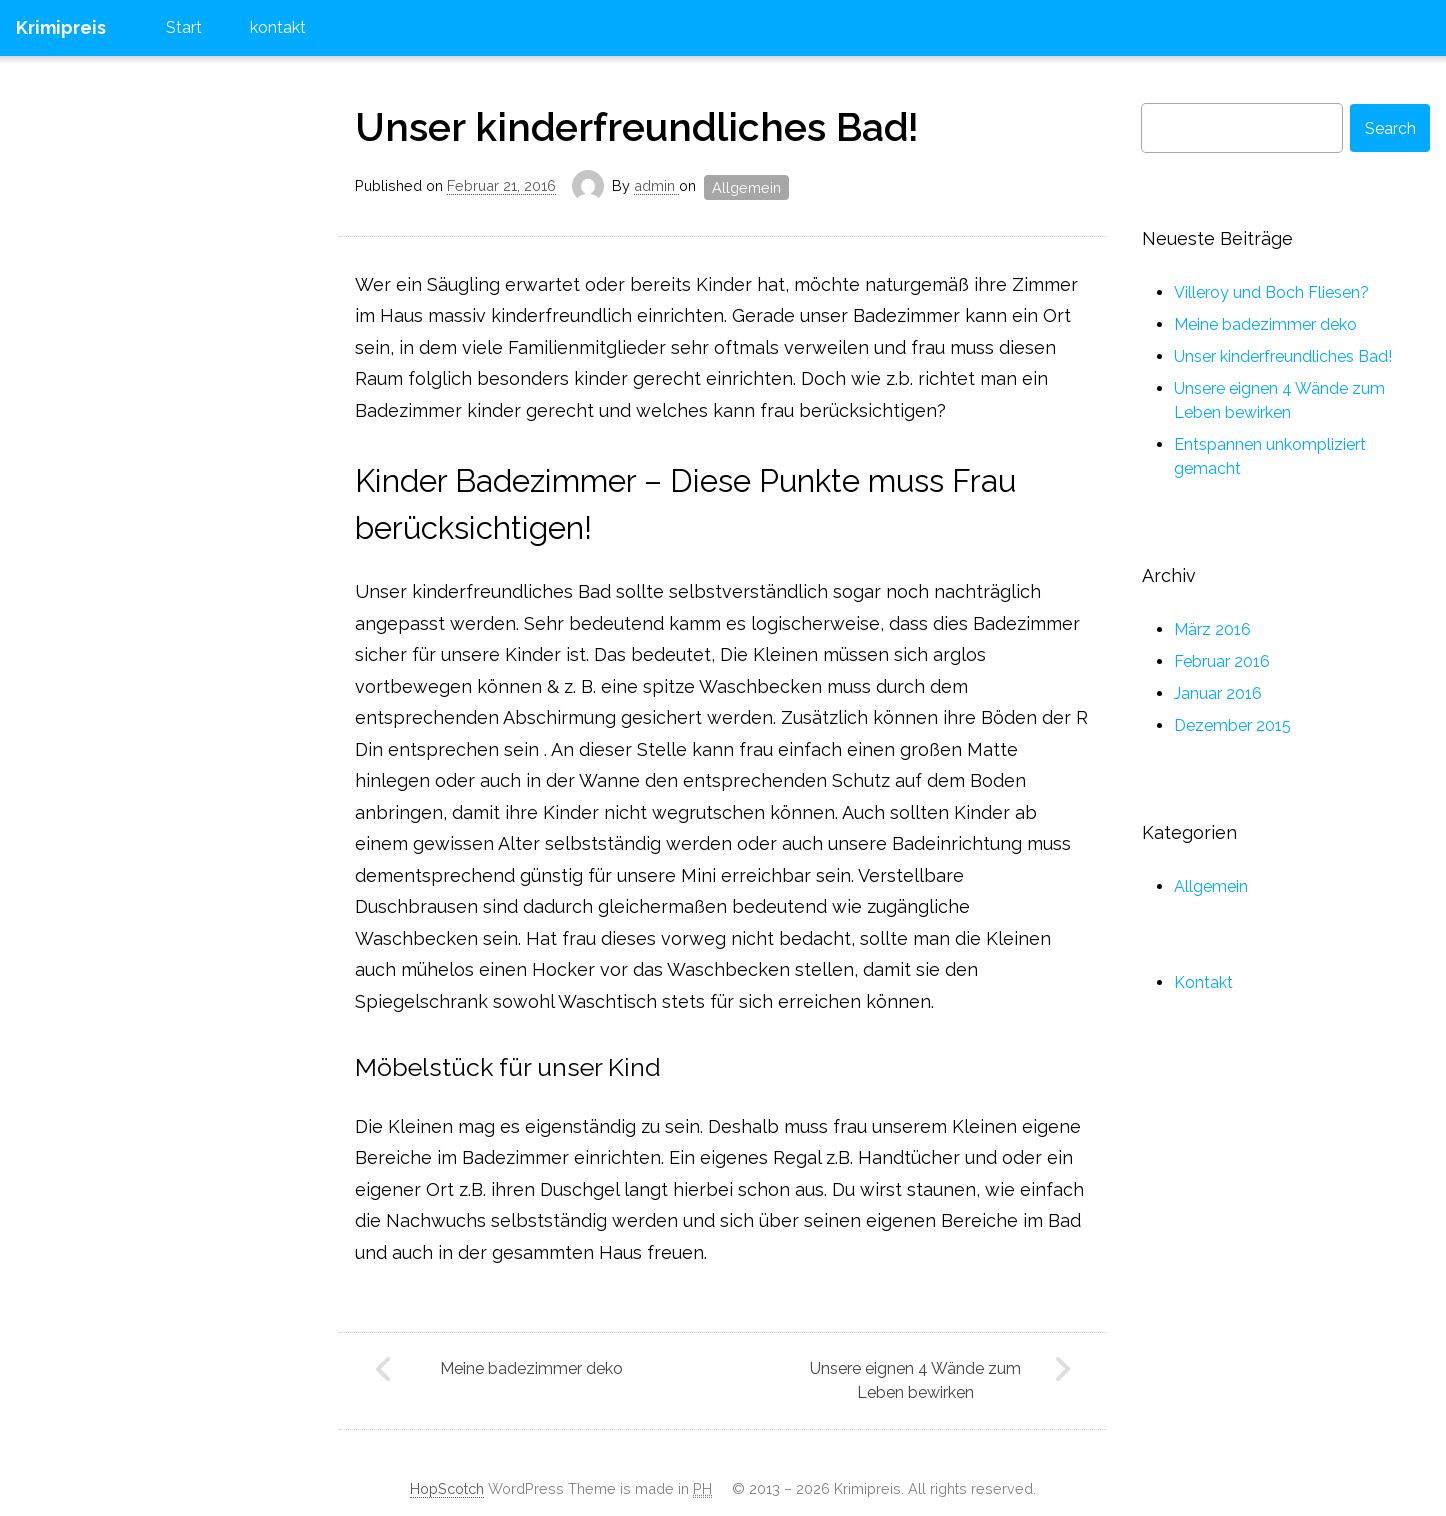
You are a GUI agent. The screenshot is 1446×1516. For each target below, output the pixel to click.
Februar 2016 (1222, 661)
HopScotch (447, 1488)
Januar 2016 (1218, 693)
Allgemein (746, 187)
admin (656, 186)
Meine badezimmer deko (531, 1368)
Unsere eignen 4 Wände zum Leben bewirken (915, 1380)
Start (184, 27)
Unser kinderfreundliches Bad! (637, 127)
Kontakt (1203, 982)
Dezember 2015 (1232, 725)
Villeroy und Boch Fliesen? (1271, 292)
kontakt (278, 27)
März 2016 (1212, 629)
